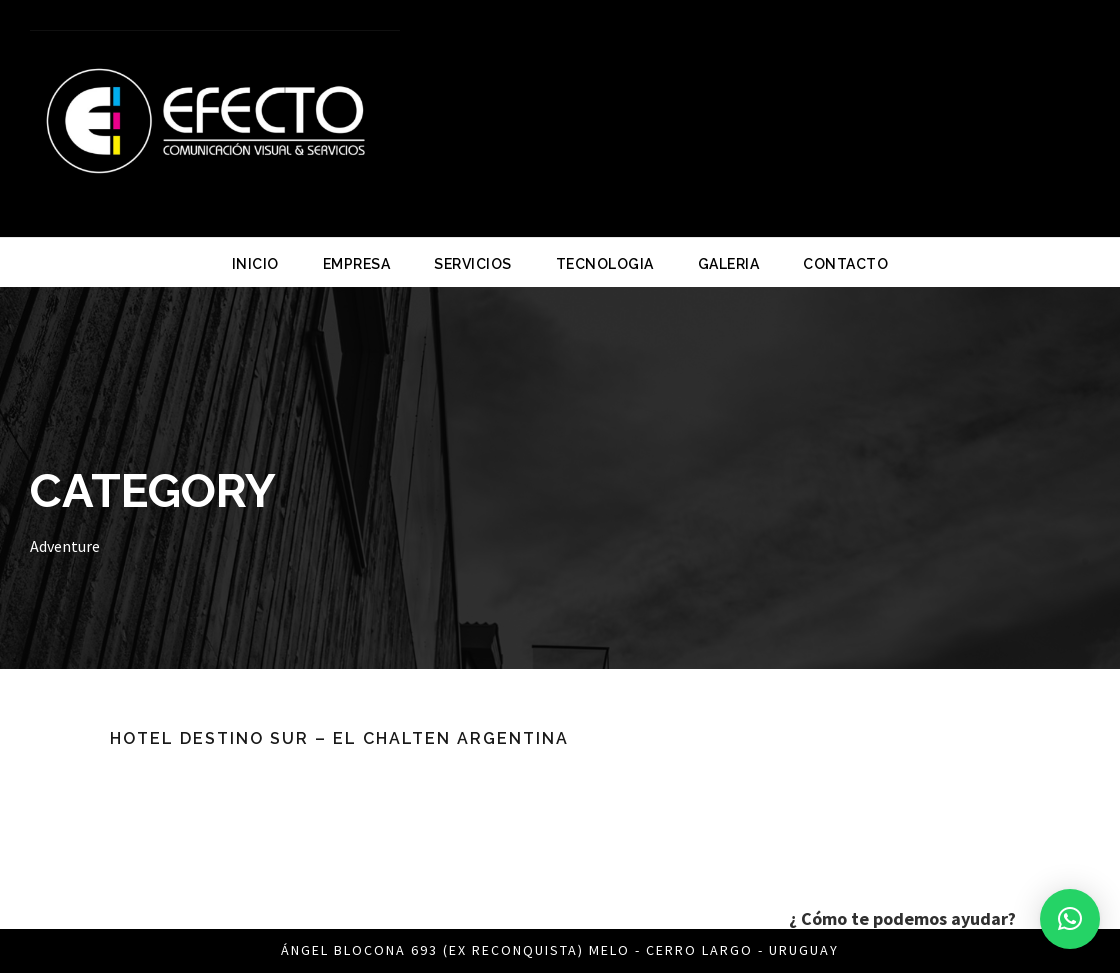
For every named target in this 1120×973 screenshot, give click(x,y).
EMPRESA (357, 264)
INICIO (255, 264)
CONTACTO (845, 264)
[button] (1070, 919)
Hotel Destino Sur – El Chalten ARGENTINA (339, 738)
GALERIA (729, 264)
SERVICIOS (473, 264)
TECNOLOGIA (605, 264)
